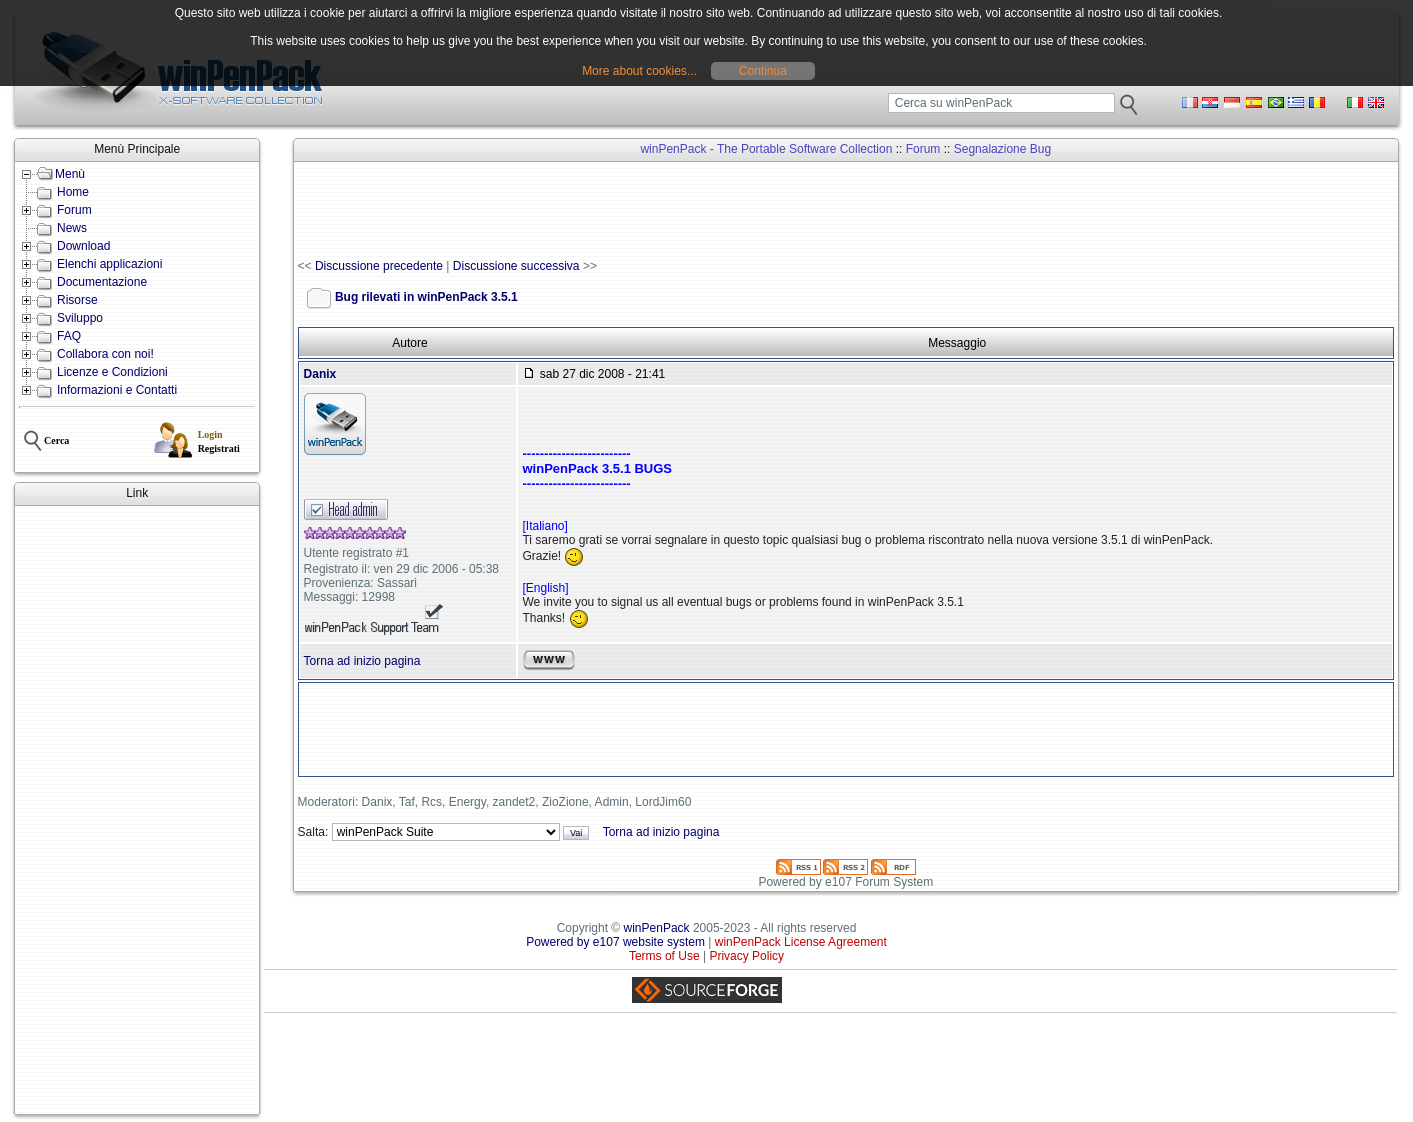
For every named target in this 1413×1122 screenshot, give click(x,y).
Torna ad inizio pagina (362, 661)
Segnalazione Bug (1002, 149)
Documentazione (102, 282)
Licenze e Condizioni (112, 372)
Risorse (77, 300)
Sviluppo (80, 318)
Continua (763, 71)
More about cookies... (639, 71)
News (72, 228)
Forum (74, 210)
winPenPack (657, 928)
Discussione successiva (516, 266)
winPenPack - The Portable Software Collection (766, 149)
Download (83, 246)
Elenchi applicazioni (109, 264)
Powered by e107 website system (615, 942)
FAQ (69, 336)
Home (73, 192)
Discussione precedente (379, 266)
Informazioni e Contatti (117, 390)
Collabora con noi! (105, 354)
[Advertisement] (137, 810)
